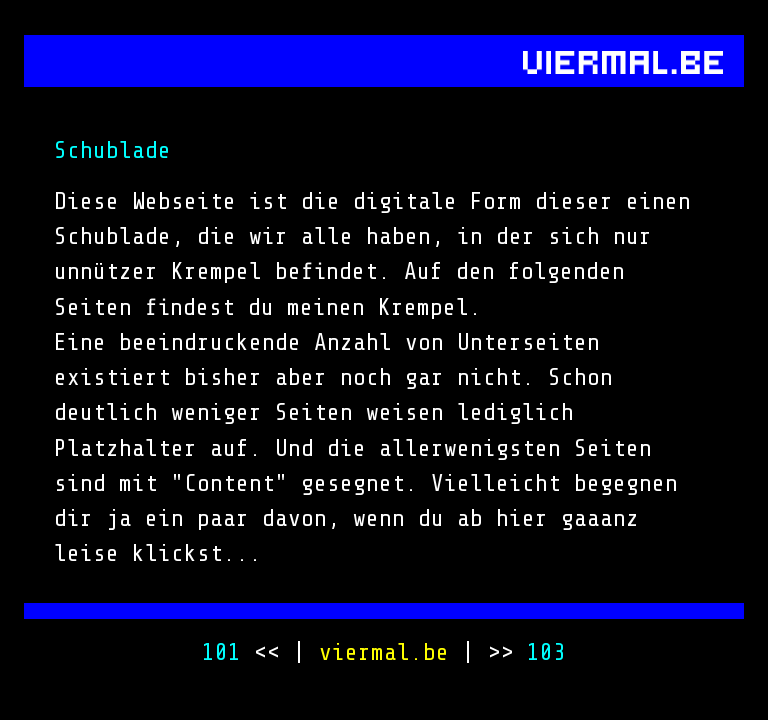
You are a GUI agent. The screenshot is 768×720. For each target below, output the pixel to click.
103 (546, 652)
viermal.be (384, 652)
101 (221, 652)
